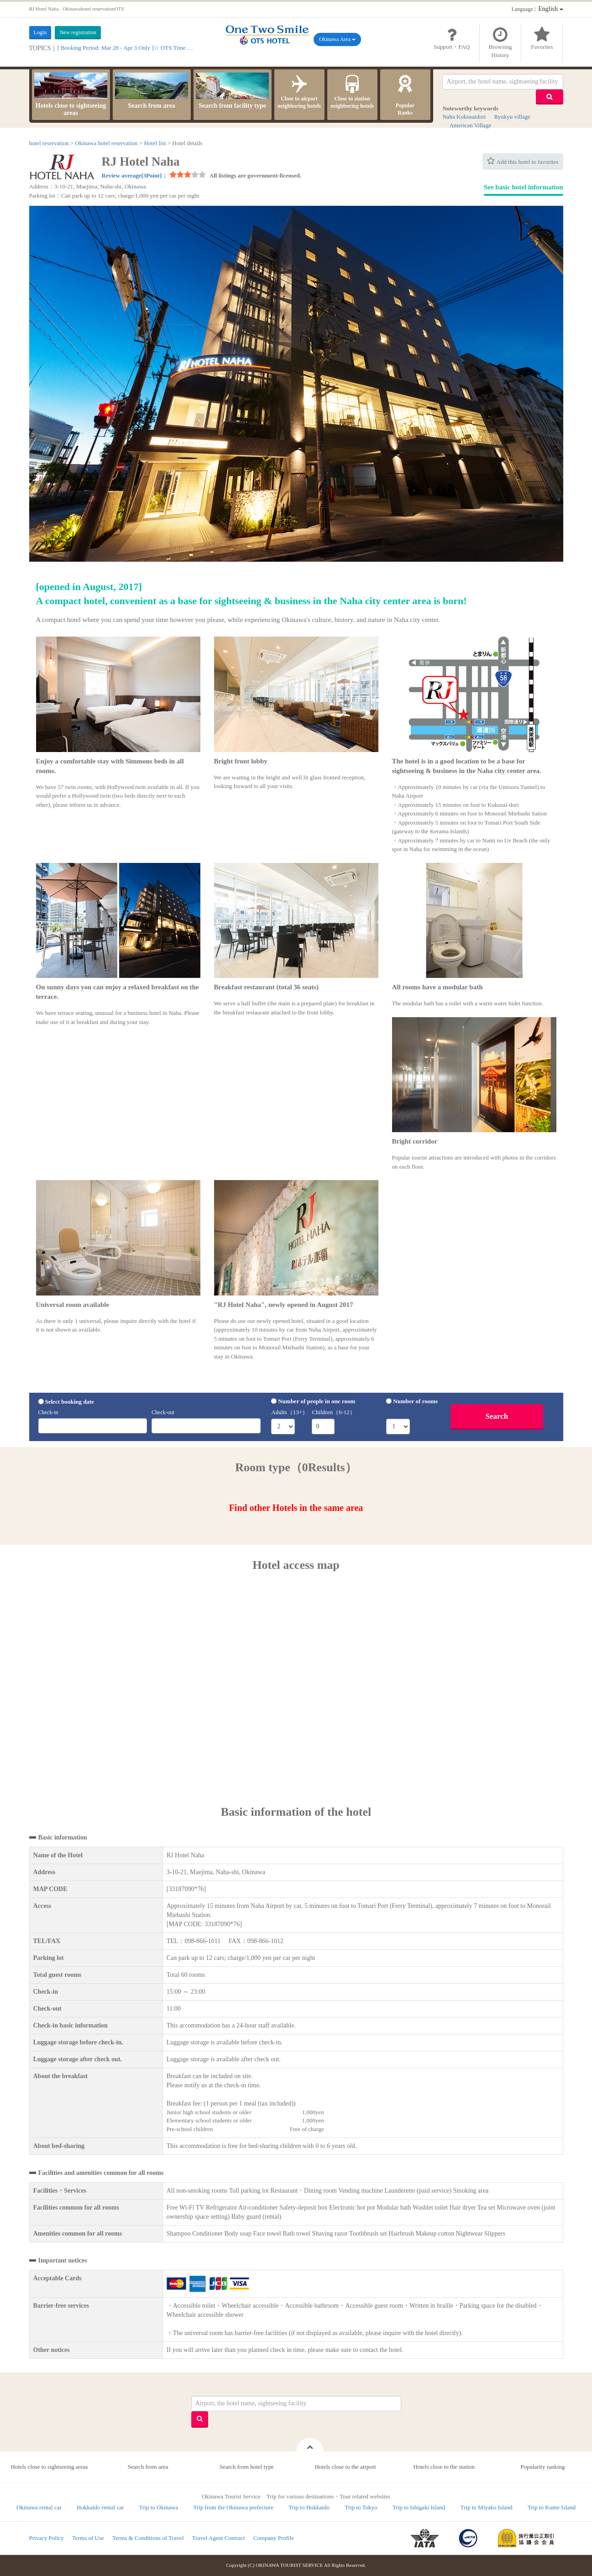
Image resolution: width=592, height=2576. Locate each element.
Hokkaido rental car (100, 2507)
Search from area (151, 91)
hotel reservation (49, 143)
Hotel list (155, 143)
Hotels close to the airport (345, 2466)
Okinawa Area (337, 39)
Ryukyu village (512, 116)
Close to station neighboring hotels (352, 91)
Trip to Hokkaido (309, 2507)
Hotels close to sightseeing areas (70, 94)
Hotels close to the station (444, 2466)
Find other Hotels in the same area (296, 1508)
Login (40, 32)
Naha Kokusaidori (464, 116)
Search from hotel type (247, 2466)
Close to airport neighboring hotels (299, 91)
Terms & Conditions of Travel (148, 2537)
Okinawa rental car (39, 2507)
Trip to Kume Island (552, 2507)
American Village (470, 125)
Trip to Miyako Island (487, 2507)
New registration (77, 32)
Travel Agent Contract (218, 2537)
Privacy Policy (46, 2537)
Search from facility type (232, 91)
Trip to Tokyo (361, 2507)
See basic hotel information (523, 187)
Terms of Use (88, 2537)
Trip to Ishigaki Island (419, 2507)
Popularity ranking (542, 2466)
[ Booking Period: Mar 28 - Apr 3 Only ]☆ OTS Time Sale (127, 47)
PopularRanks (405, 94)
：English (537, 8)
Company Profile (273, 2537)
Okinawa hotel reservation (106, 143)
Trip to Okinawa (158, 2507)
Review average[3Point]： (135, 175)
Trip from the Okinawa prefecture (233, 2507)
